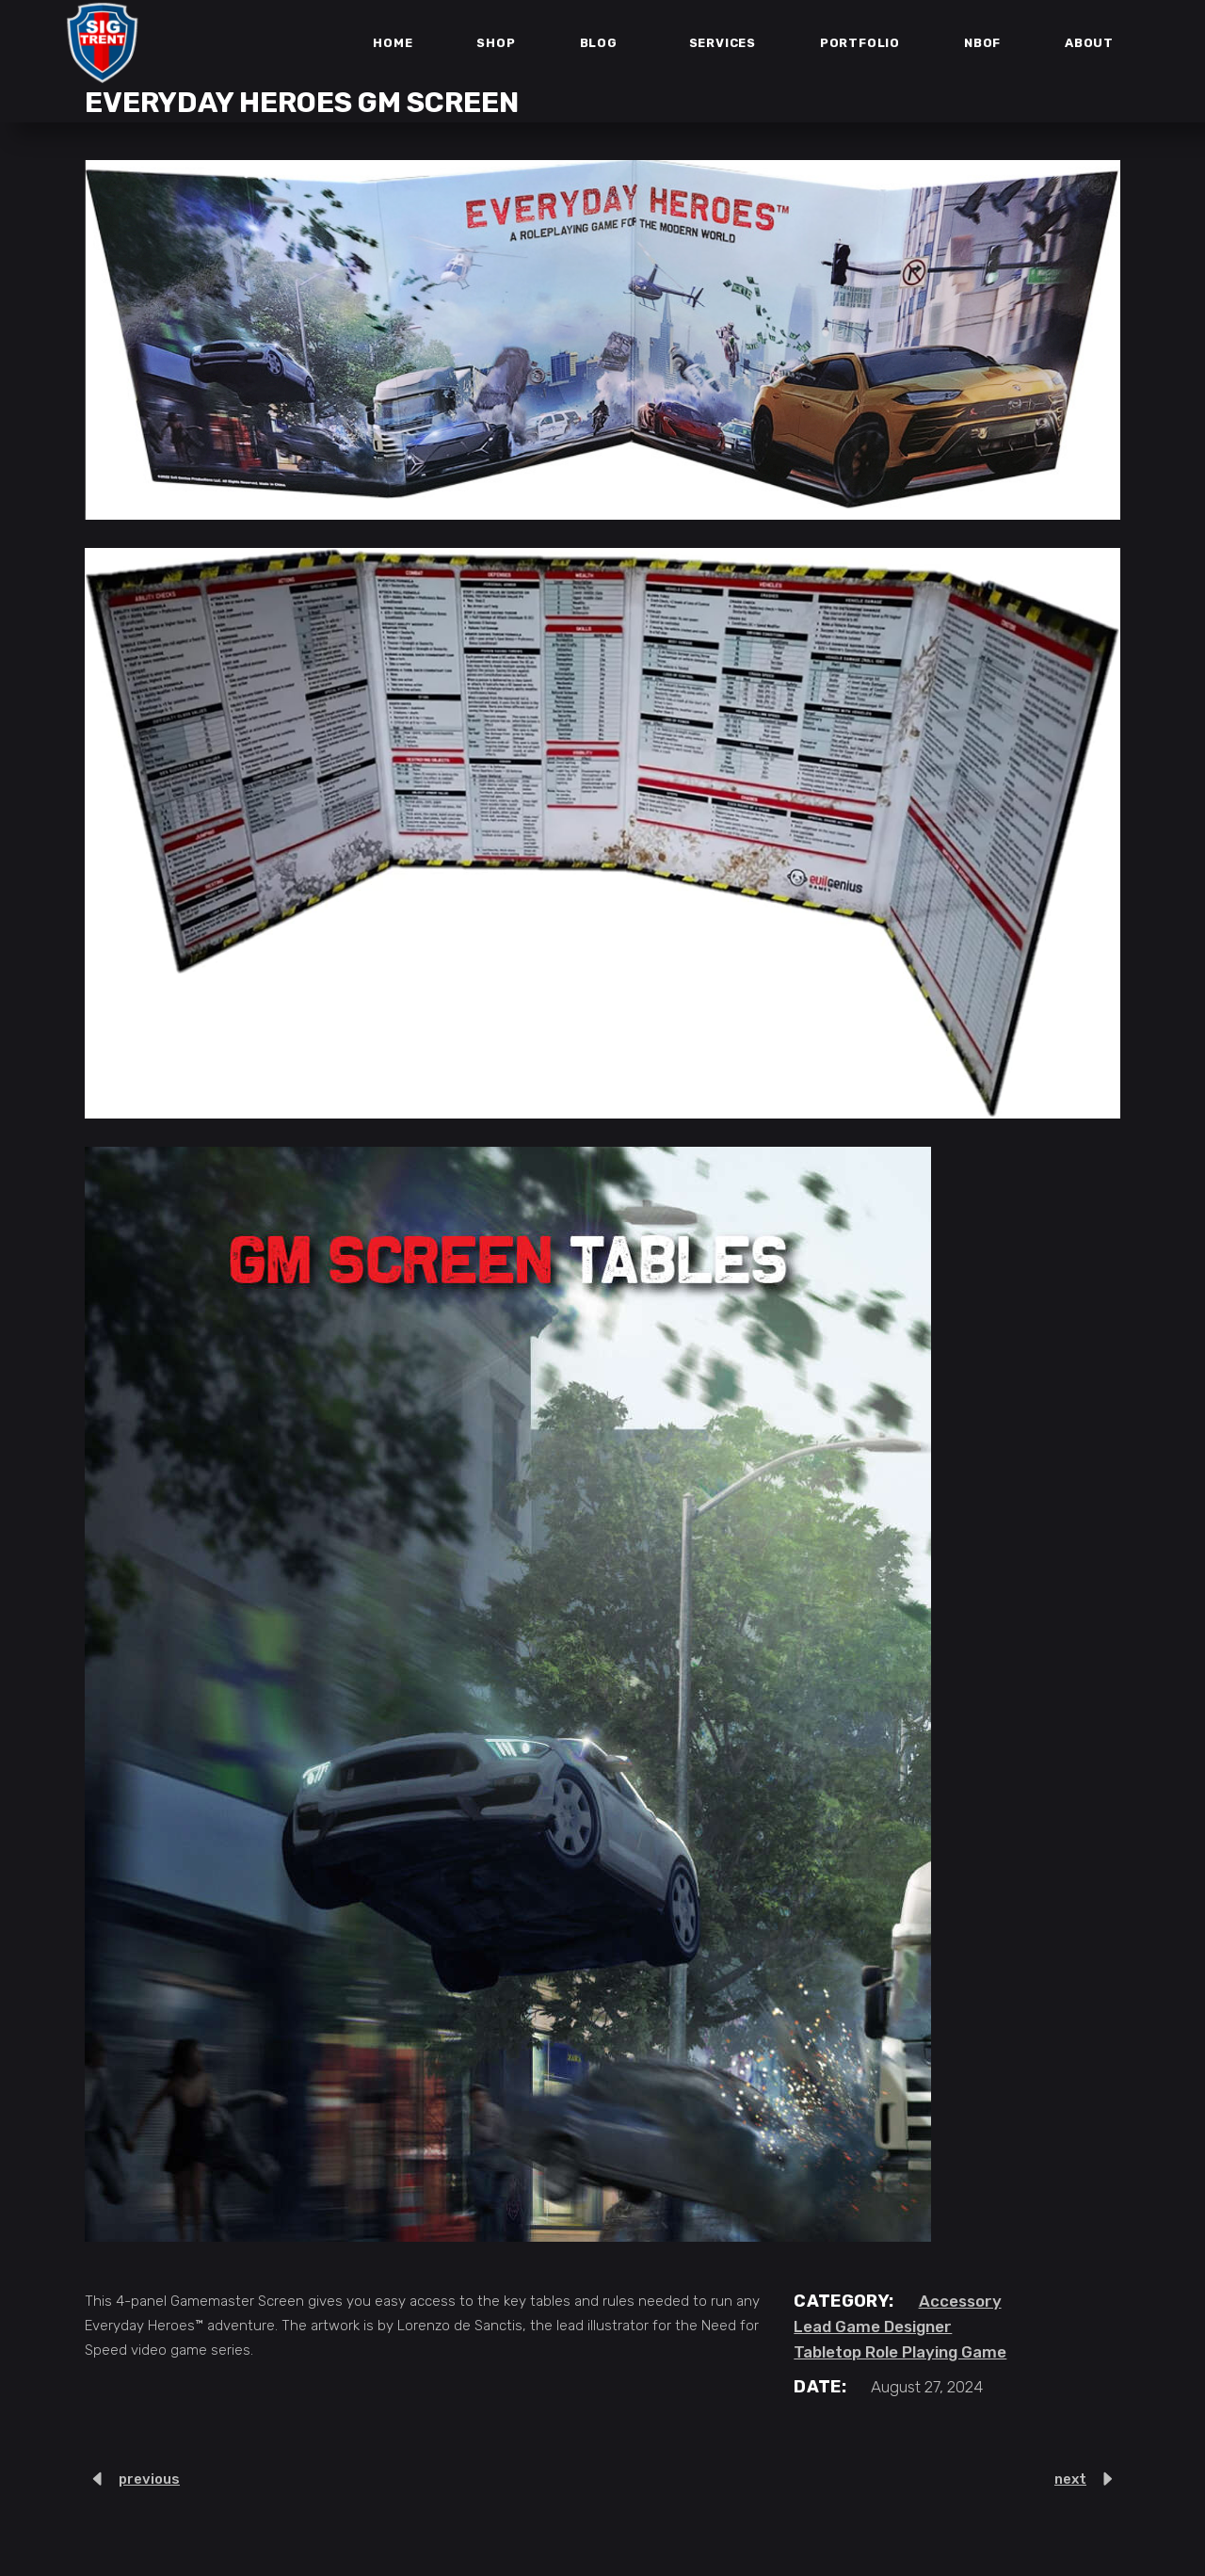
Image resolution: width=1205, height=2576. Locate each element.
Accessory (960, 2301)
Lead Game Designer (873, 2326)
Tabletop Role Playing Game (900, 2352)
